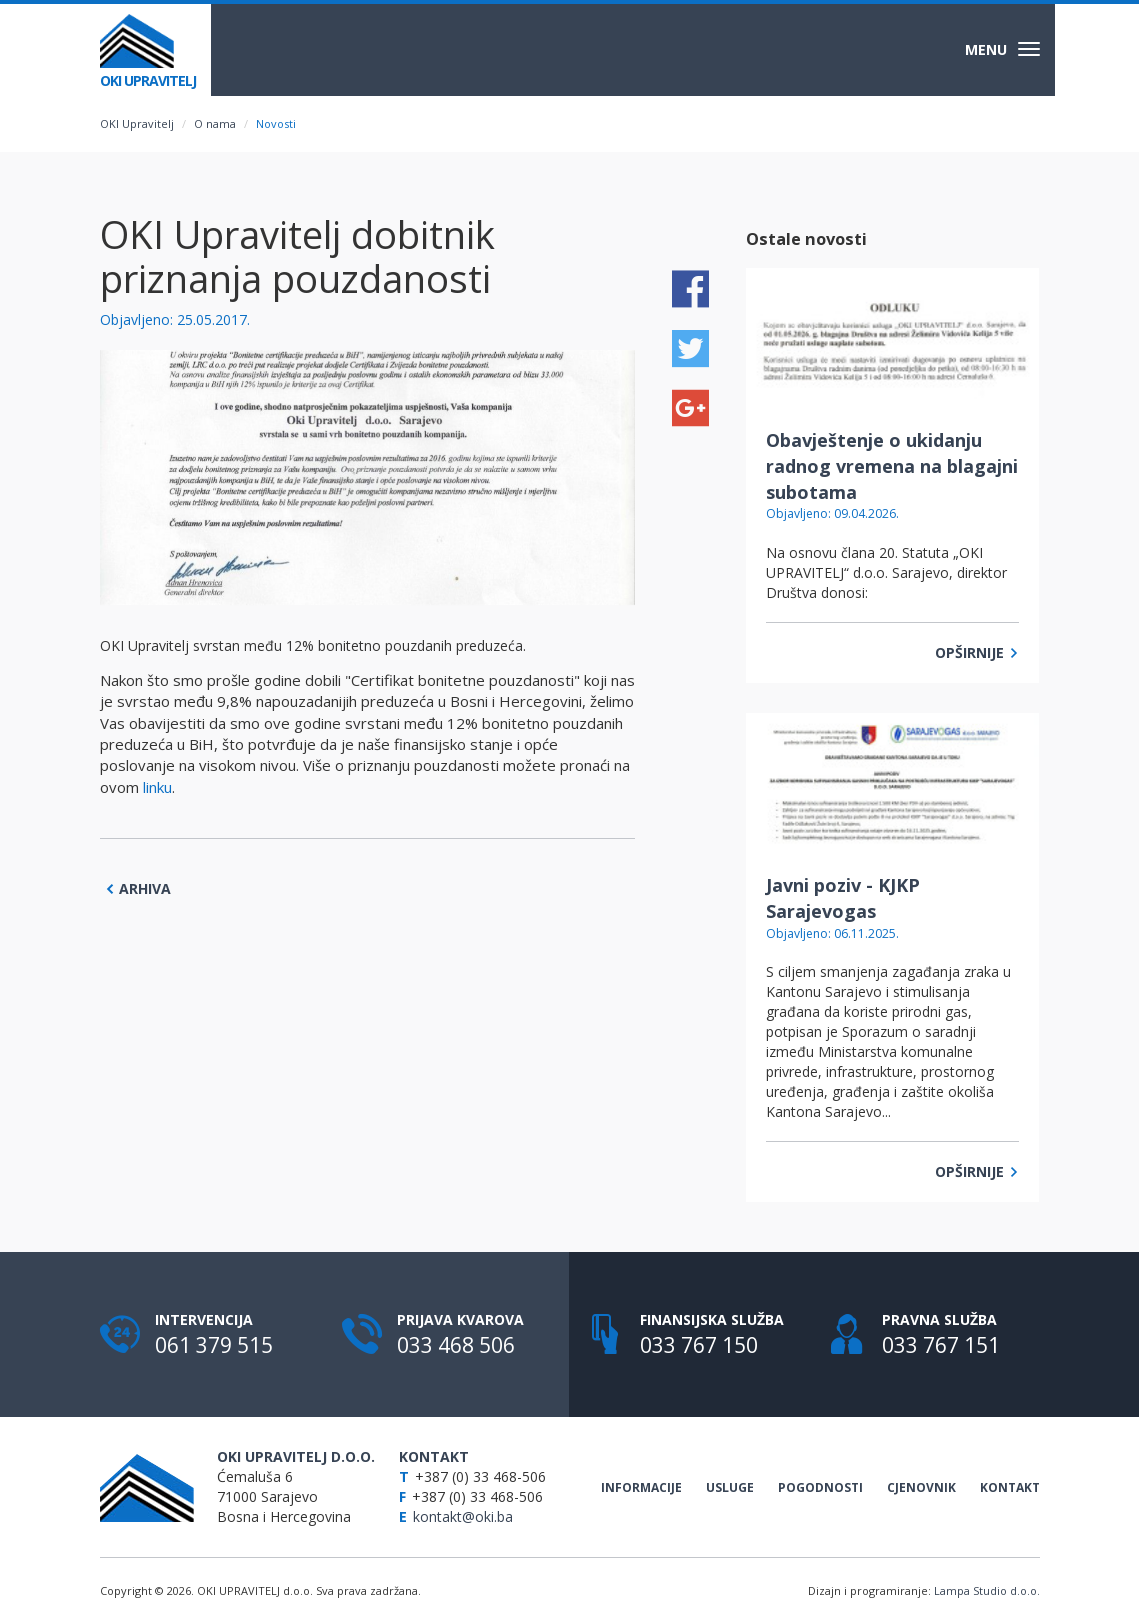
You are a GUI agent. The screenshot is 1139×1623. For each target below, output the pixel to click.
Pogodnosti (820, 1487)
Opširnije (977, 652)
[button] (617, 368)
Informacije (641, 1487)
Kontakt (1010, 1487)
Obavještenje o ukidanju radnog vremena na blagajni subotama (892, 465)
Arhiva (138, 888)
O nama (215, 123)
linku (157, 787)
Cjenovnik (921, 1487)
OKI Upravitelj (137, 123)
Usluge (730, 1487)
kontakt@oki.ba (464, 1516)
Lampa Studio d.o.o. (987, 1590)
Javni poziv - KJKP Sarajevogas (843, 898)
